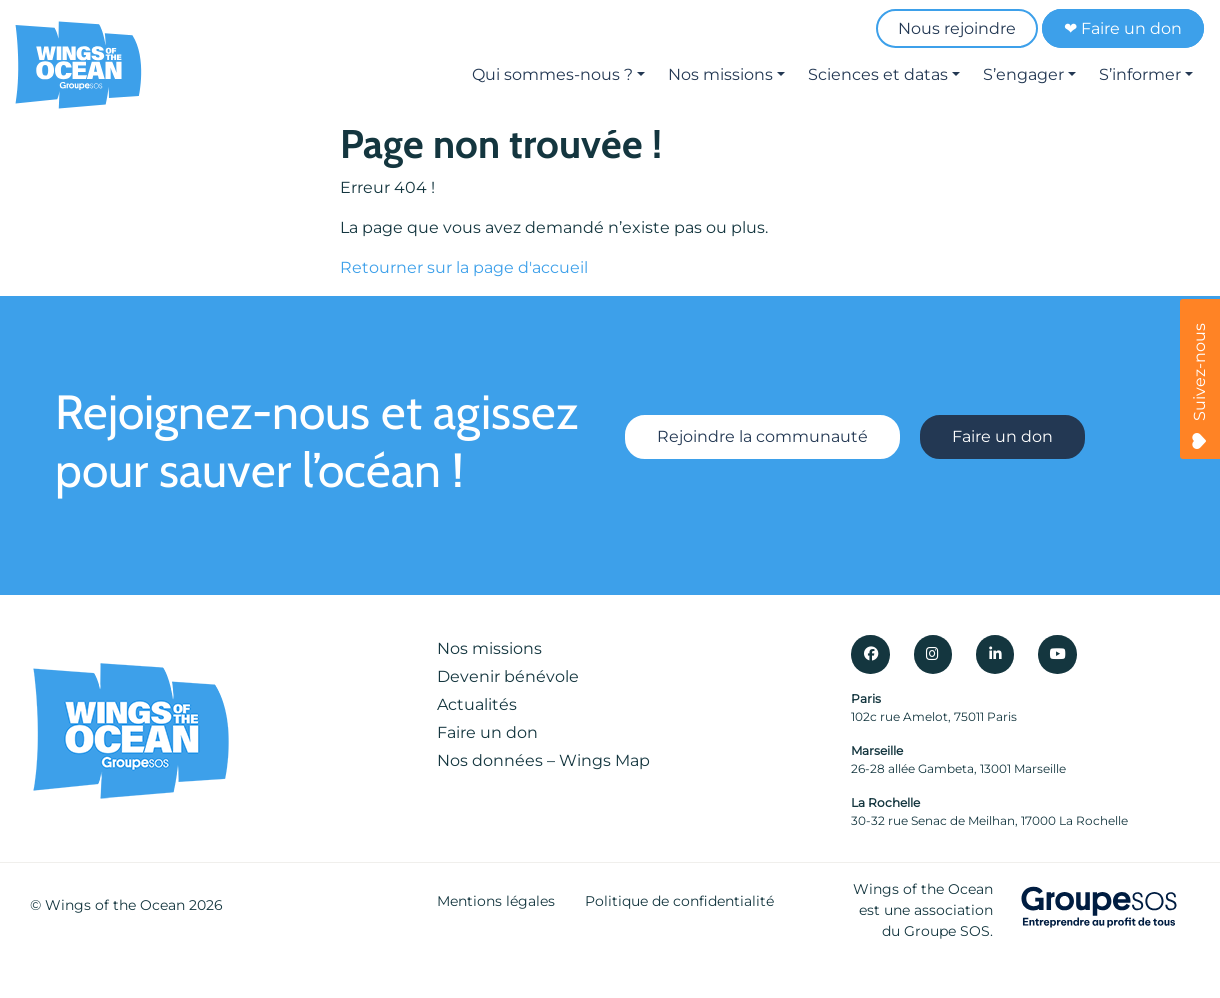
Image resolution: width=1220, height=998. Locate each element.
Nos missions (720, 74)
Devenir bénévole (508, 676)
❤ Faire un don (1123, 28)
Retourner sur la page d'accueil (464, 267)
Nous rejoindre (957, 28)
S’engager (1023, 74)
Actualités (477, 704)
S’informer (1140, 74)
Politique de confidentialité (679, 901)
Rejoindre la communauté (762, 437)
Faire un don (1002, 437)
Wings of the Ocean (115, 905)
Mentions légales (496, 901)
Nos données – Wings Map (543, 760)
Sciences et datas (878, 74)
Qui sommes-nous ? (552, 74)
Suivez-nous (1199, 386)
